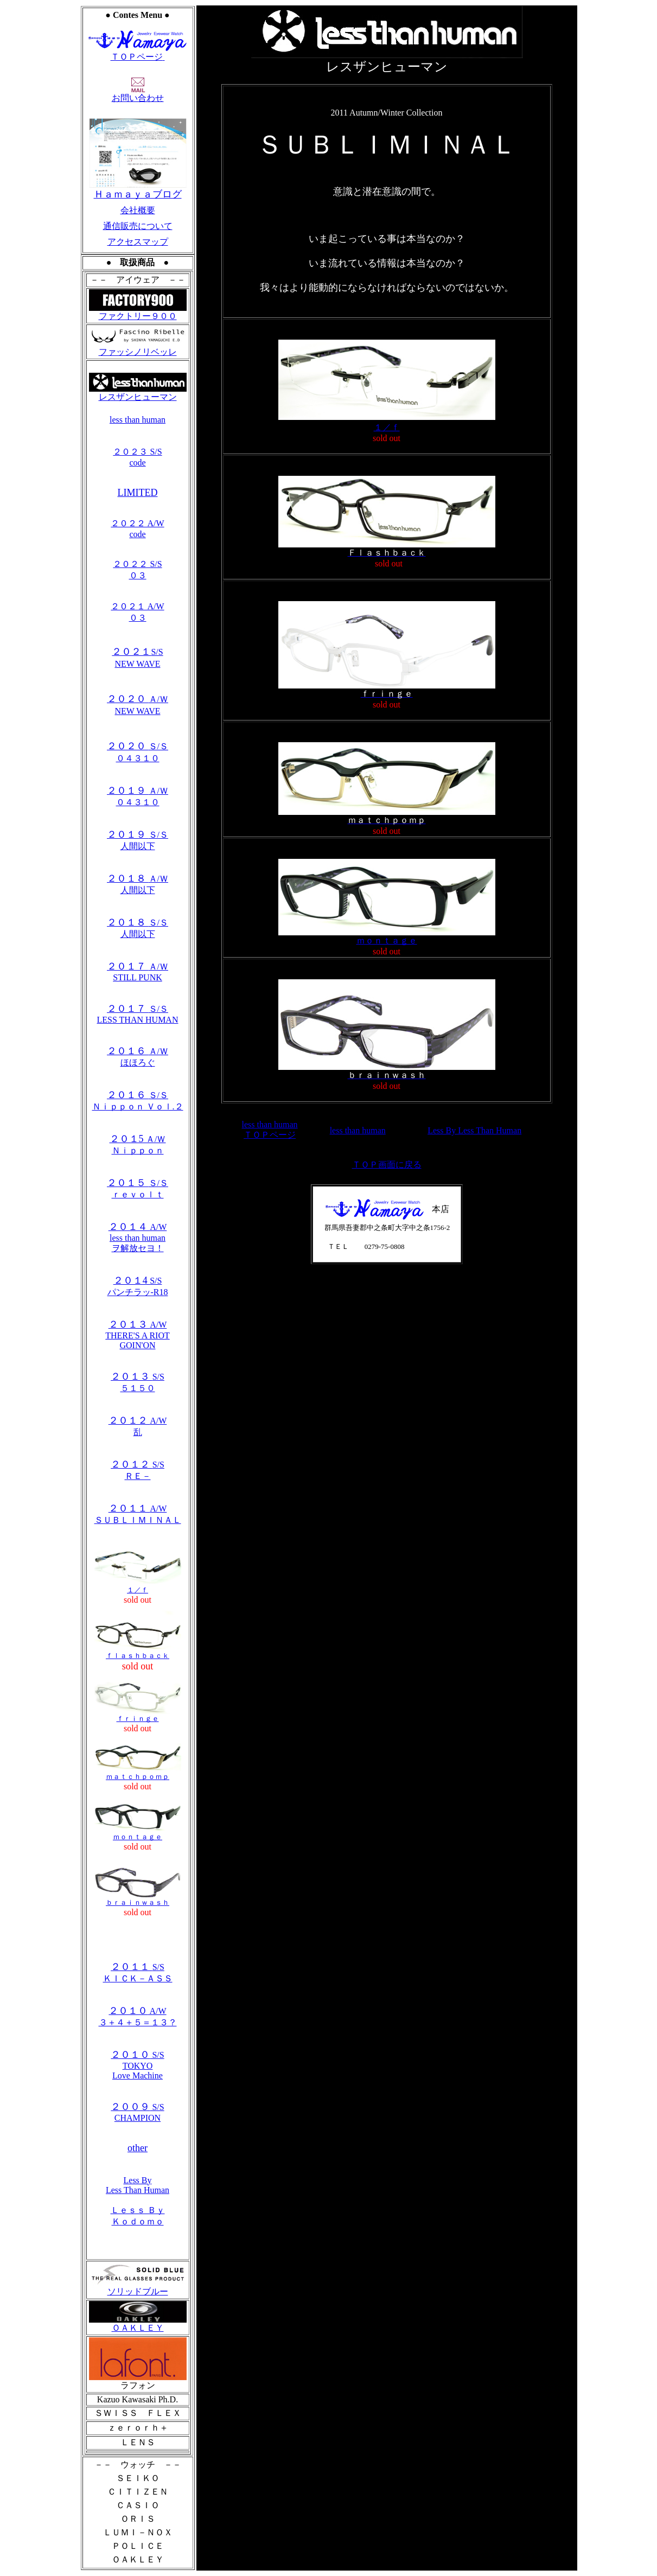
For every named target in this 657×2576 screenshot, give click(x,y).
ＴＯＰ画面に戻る (387, 1164)
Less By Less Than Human (137, 2185)
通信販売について (138, 226)
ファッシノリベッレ (138, 347)
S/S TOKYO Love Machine (137, 2065)
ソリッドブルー (138, 2287)
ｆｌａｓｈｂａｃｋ (137, 1652)
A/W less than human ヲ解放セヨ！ (138, 1237)
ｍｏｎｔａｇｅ (137, 1833)
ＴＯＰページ (137, 52)
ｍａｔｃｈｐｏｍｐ (137, 1773)
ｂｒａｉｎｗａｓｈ (137, 1899)
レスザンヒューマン (138, 392)
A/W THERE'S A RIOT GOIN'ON (137, 1335)
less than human (137, 419)
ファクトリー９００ (138, 316)
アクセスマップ (137, 241)
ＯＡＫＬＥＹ (138, 2323)
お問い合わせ (138, 94)
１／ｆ (137, 1586)
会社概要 (137, 210)
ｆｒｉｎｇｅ (137, 1715)
